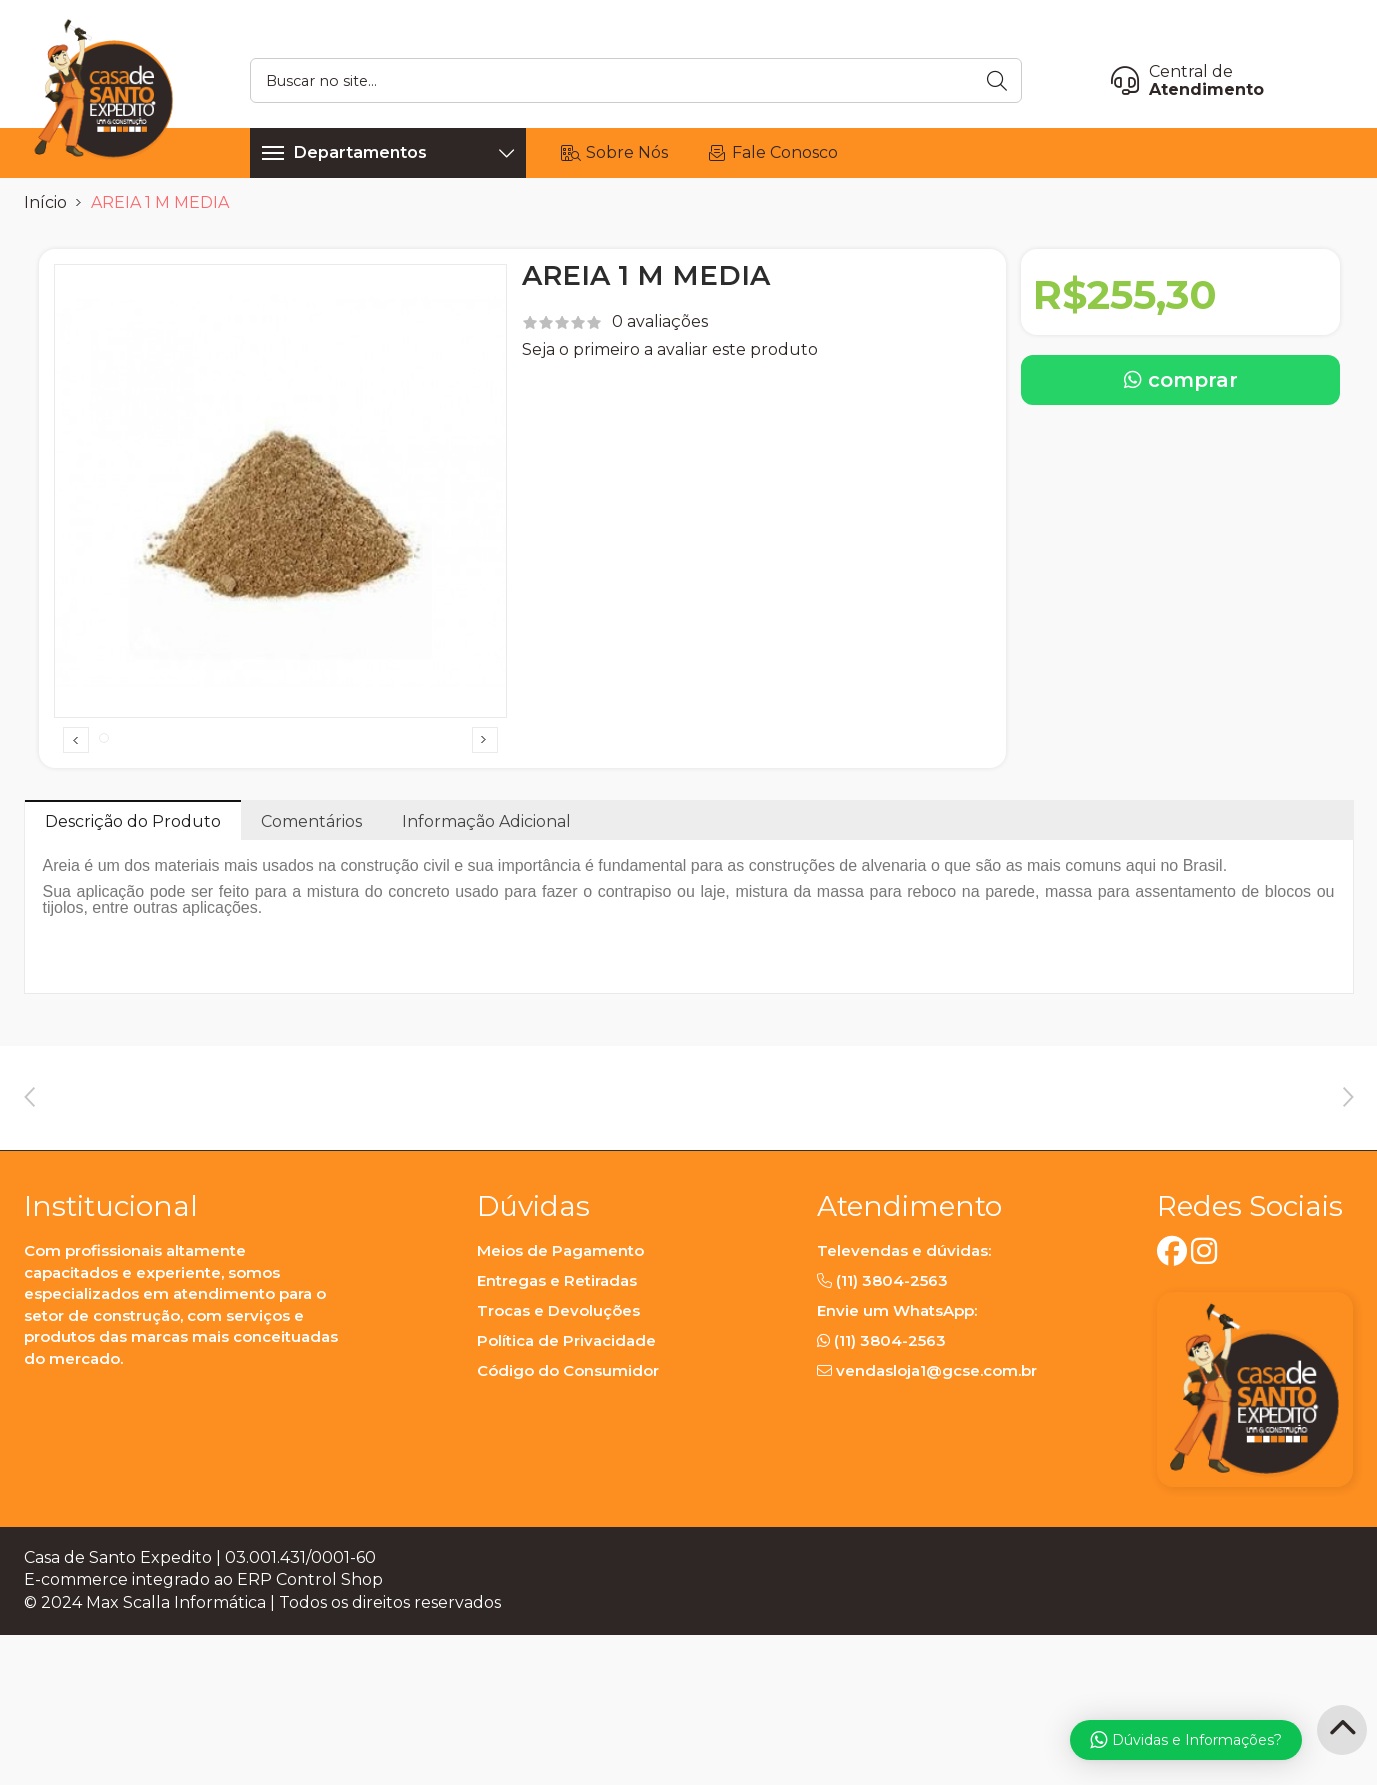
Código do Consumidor (568, 1530)
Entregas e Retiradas (557, 1440)
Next (485, 775)
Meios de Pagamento (560, 1410)
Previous (76, 775)
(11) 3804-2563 (892, 1440)
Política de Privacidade (566, 1500)
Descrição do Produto (133, 890)
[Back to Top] (1342, 1730)
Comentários (311, 890)
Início (45, 202)
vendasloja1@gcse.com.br (936, 1530)
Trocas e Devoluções (558, 1470)
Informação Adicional (486, 890)
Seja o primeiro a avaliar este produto (670, 349)
